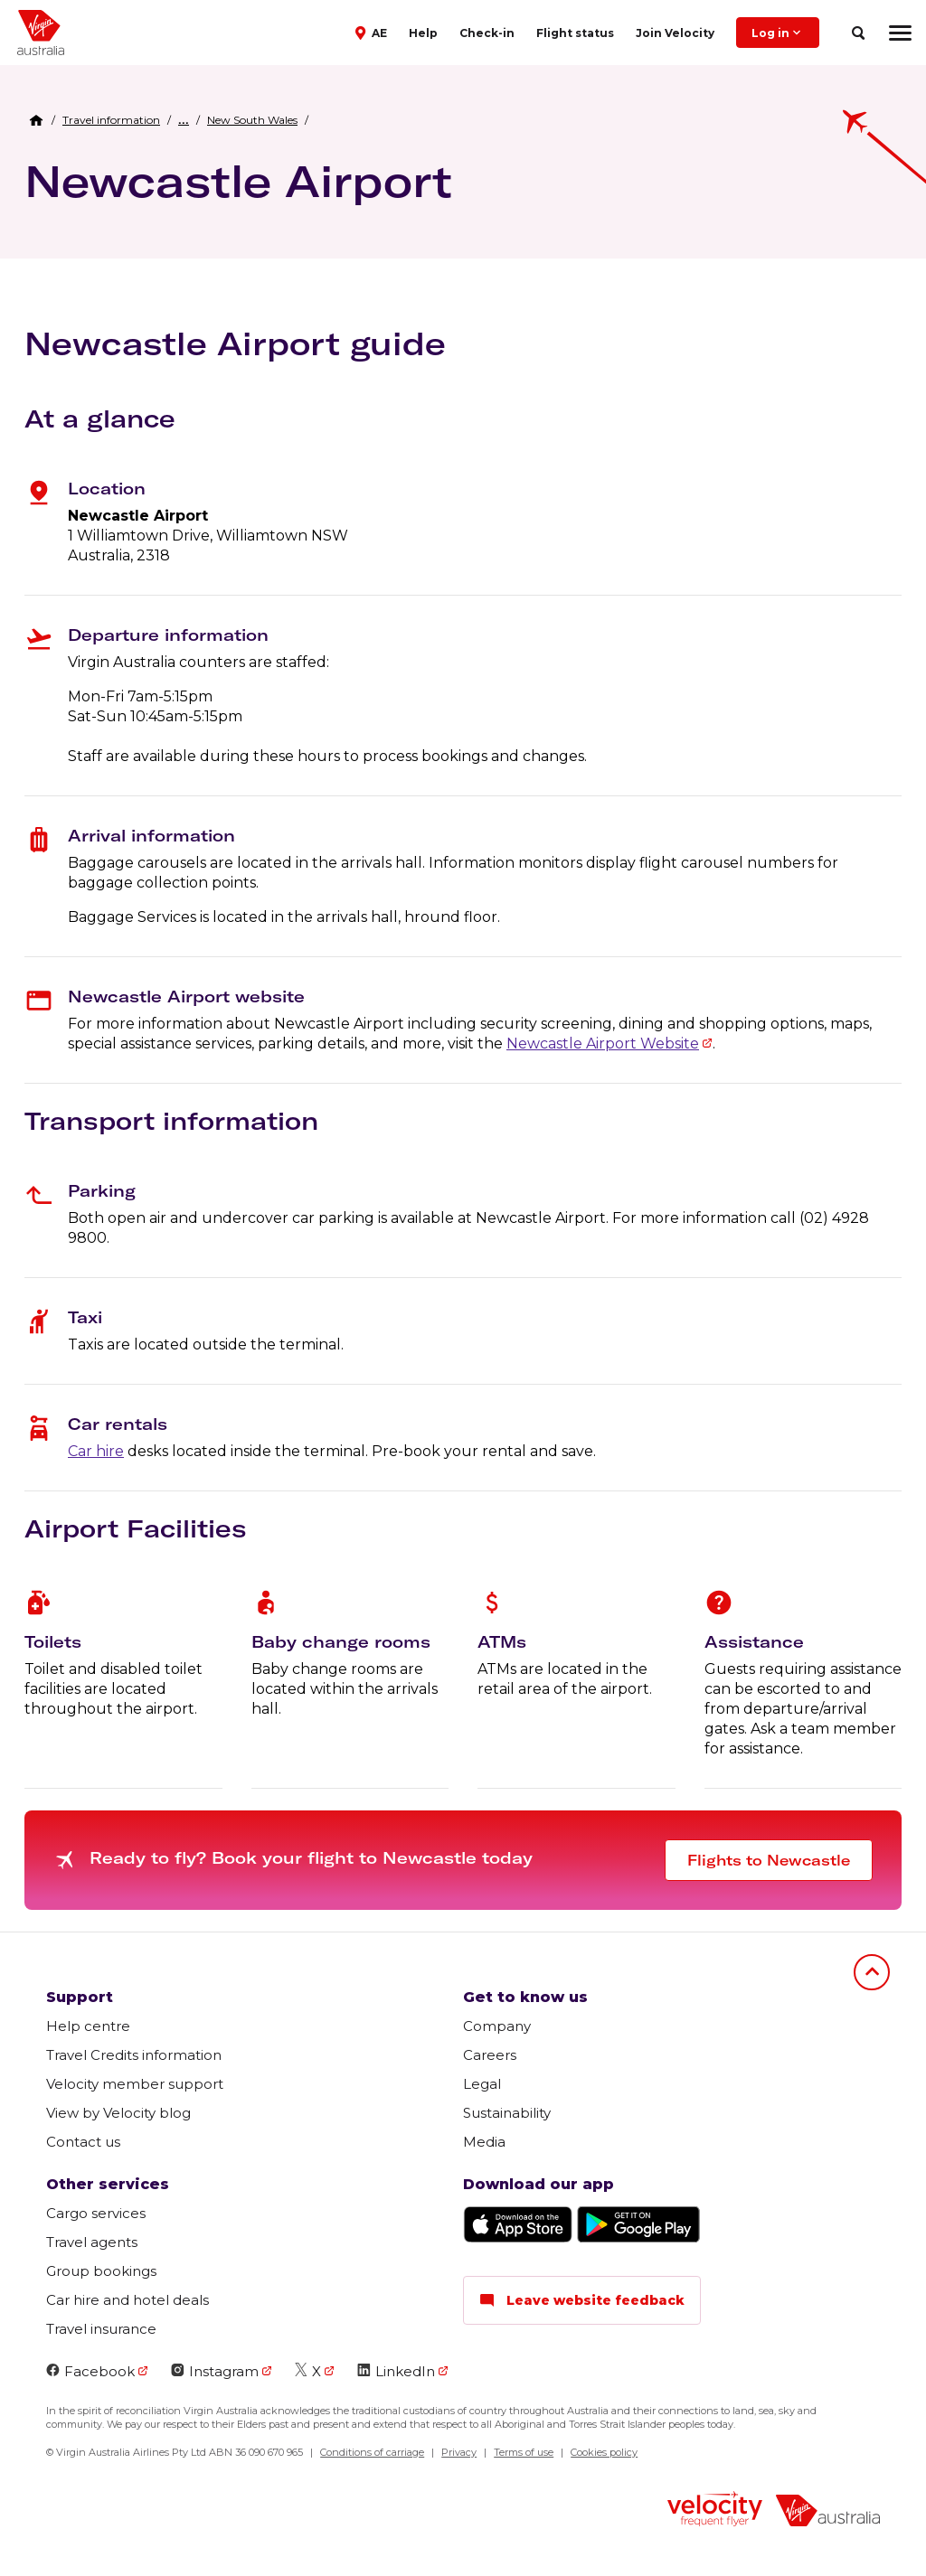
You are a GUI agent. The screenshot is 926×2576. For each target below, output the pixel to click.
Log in (777, 32)
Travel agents (91, 2242)
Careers (489, 2055)
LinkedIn (396, 2371)
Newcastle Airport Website (602, 1043)
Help (423, 33)
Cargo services (96, 2213)
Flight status (575, 33)
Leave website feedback (582, 2300)
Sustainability (507, 2112)
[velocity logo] (714, 2511)
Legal (482, 2083)
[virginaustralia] (828, 2512)
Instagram (215, 2371)
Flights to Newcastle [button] (768, 1860)
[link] (111, 120)
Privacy (459, 2452)
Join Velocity (675, 33)
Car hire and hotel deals (127, 2299)
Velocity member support (134, 2083)
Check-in (487, 33)
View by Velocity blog (118, 2112)
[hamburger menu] (900, 32)
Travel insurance (101, 2328)
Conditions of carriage (372, 2452)
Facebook (90, 2371)
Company (497, 2026)
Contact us (83, 2141)
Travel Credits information (134, 2055)
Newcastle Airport (238, 181)
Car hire (96, 1451)
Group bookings (101, 2271)
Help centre (88, 2026)
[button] (373, 31)
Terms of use (523, 2452)
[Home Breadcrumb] (36, 120)
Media (484, 2141)
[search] (857, 33)
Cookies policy (604, 2452)
